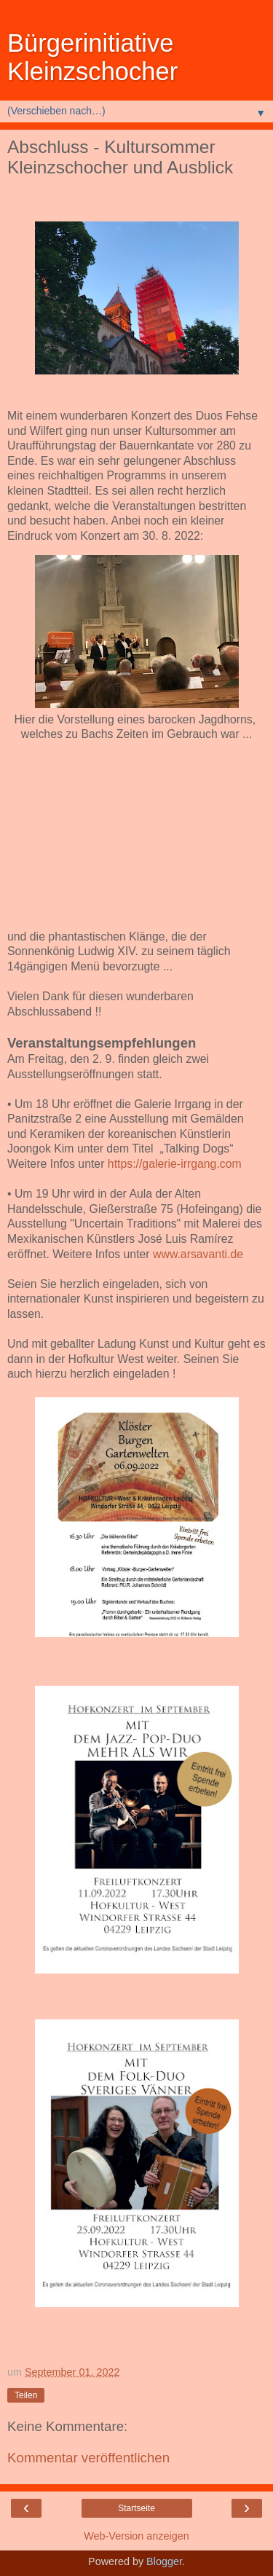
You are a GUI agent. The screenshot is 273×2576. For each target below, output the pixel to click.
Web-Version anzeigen (136, 2536)
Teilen (26, 2395)
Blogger (164, 2561)
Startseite (136, 2508)
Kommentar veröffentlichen (88, 2457)
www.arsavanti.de (198, 1254)
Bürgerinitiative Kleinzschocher (92, 57)
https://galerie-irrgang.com (175, 1164)
